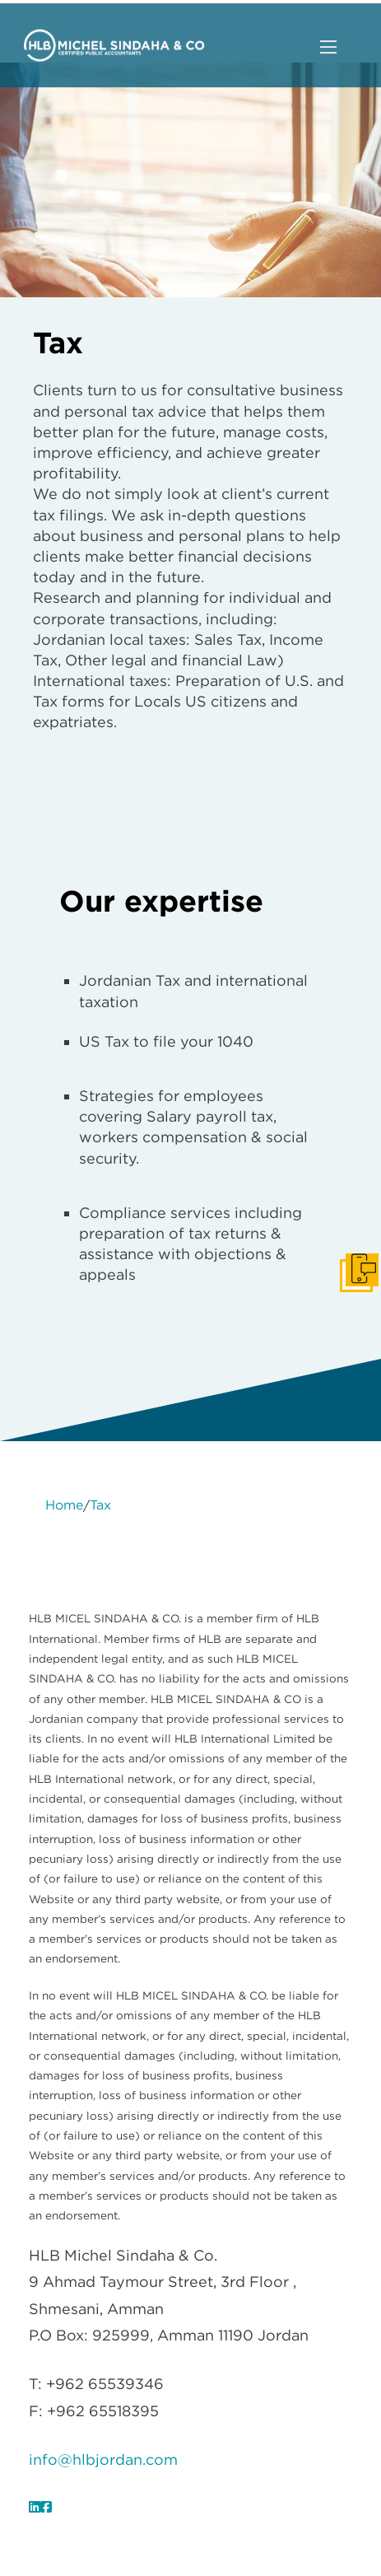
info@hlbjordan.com (103, 2459)
